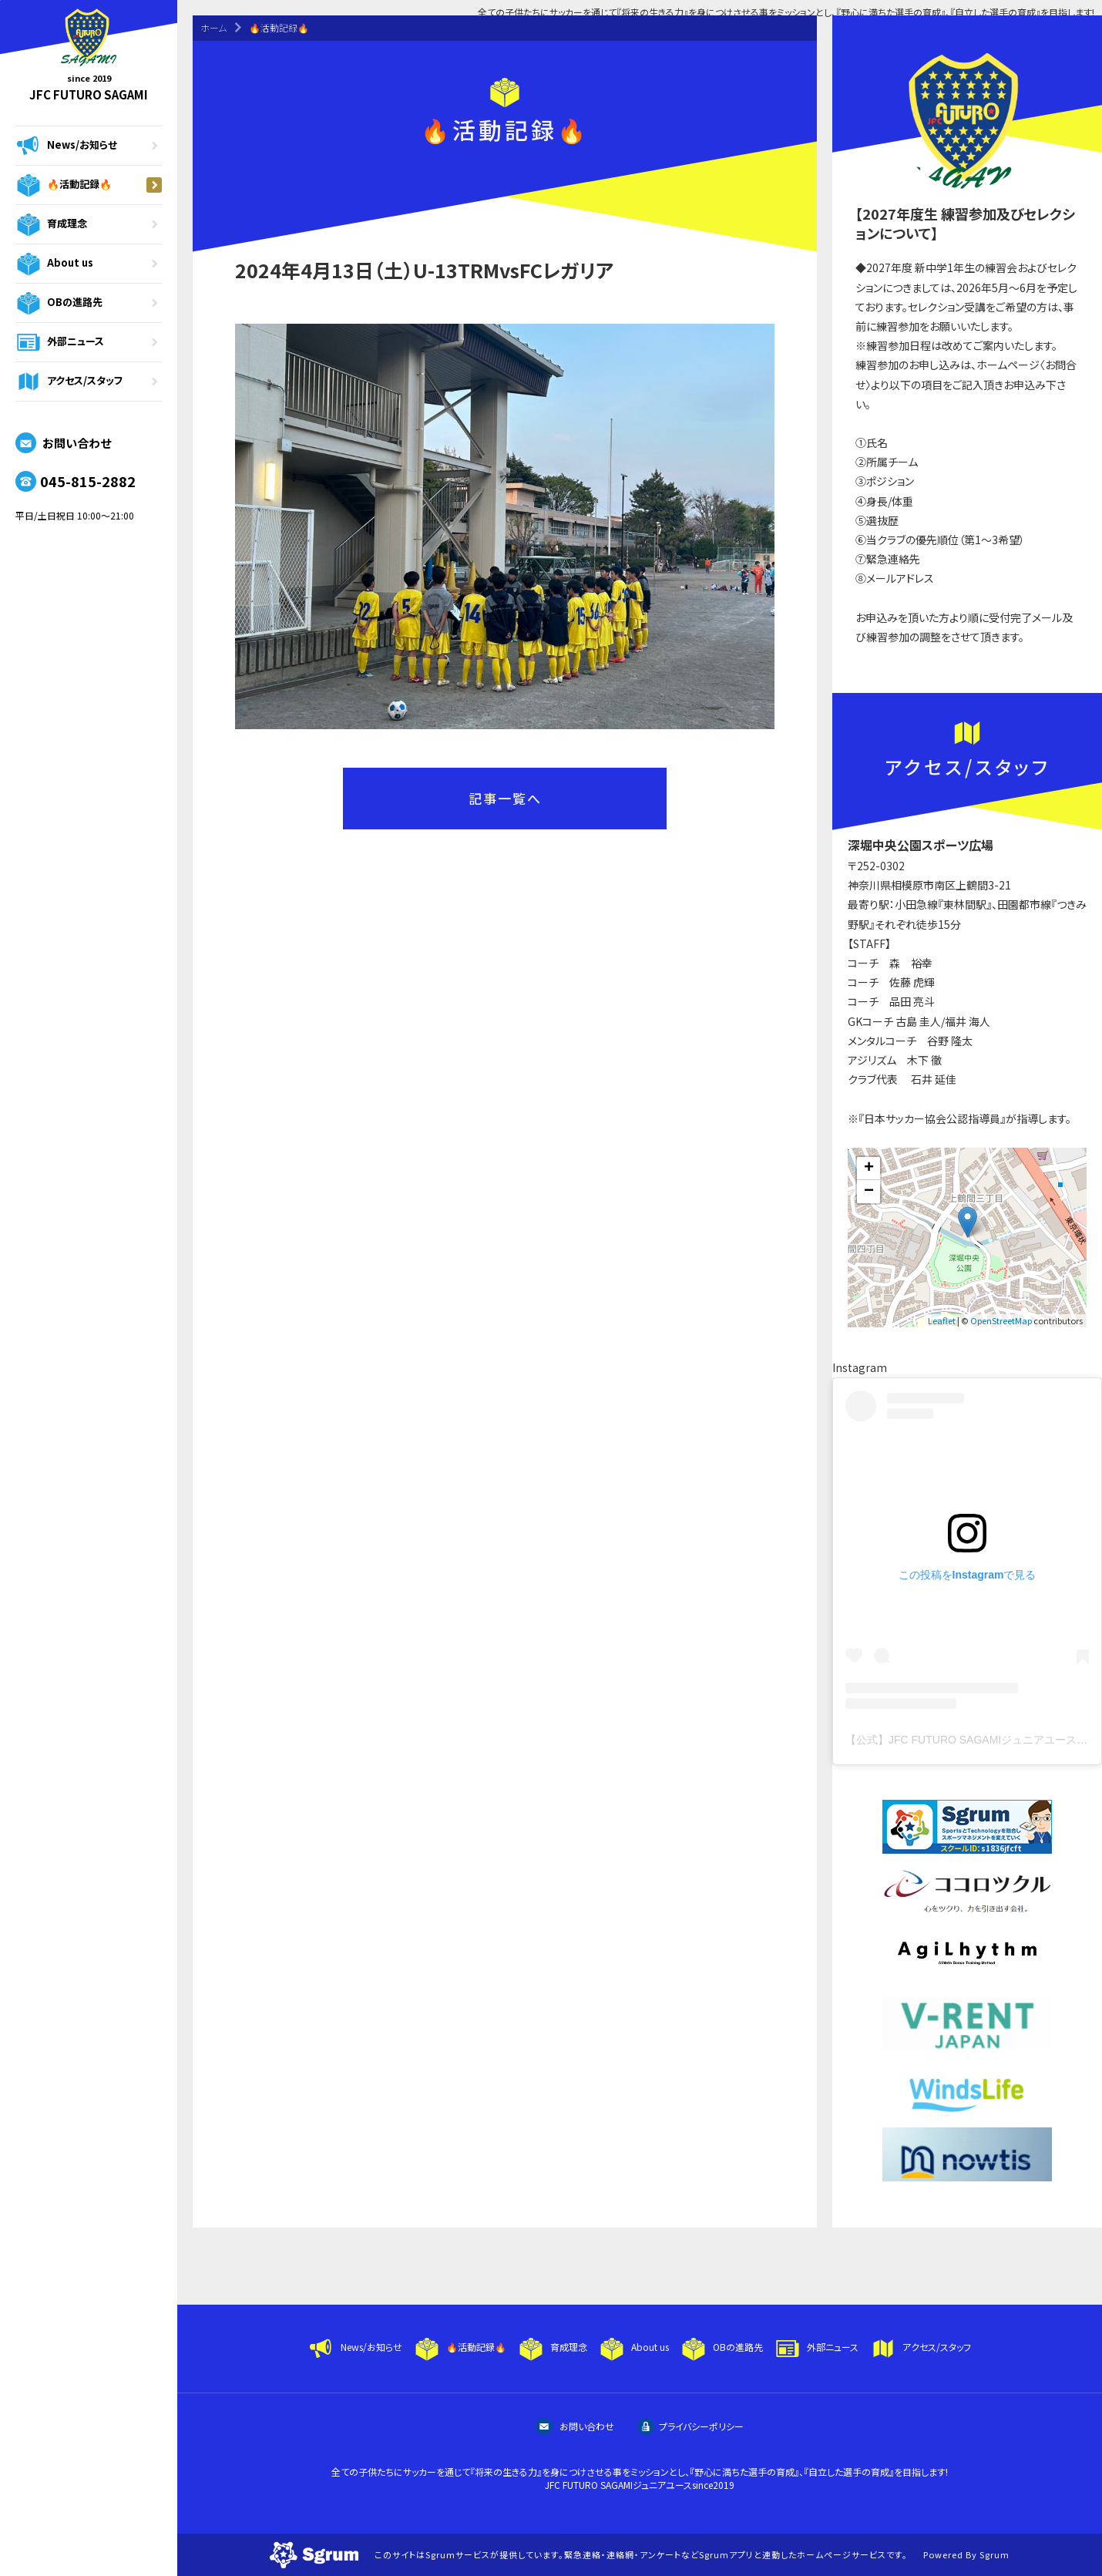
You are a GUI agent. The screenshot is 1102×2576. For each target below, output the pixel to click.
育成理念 (88, 224)
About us (88, 264)
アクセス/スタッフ (88, 381)
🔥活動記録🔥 (88, 185)
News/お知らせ (88, 146)
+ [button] (869, 1168)
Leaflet (942, 1320)
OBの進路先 (88, 303)
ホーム (213, 27)
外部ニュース (88, 342)
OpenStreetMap (1001, 1320)
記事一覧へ (505, 798)
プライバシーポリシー (690, 2426)
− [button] (869, 1191)
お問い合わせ (63, 443)
